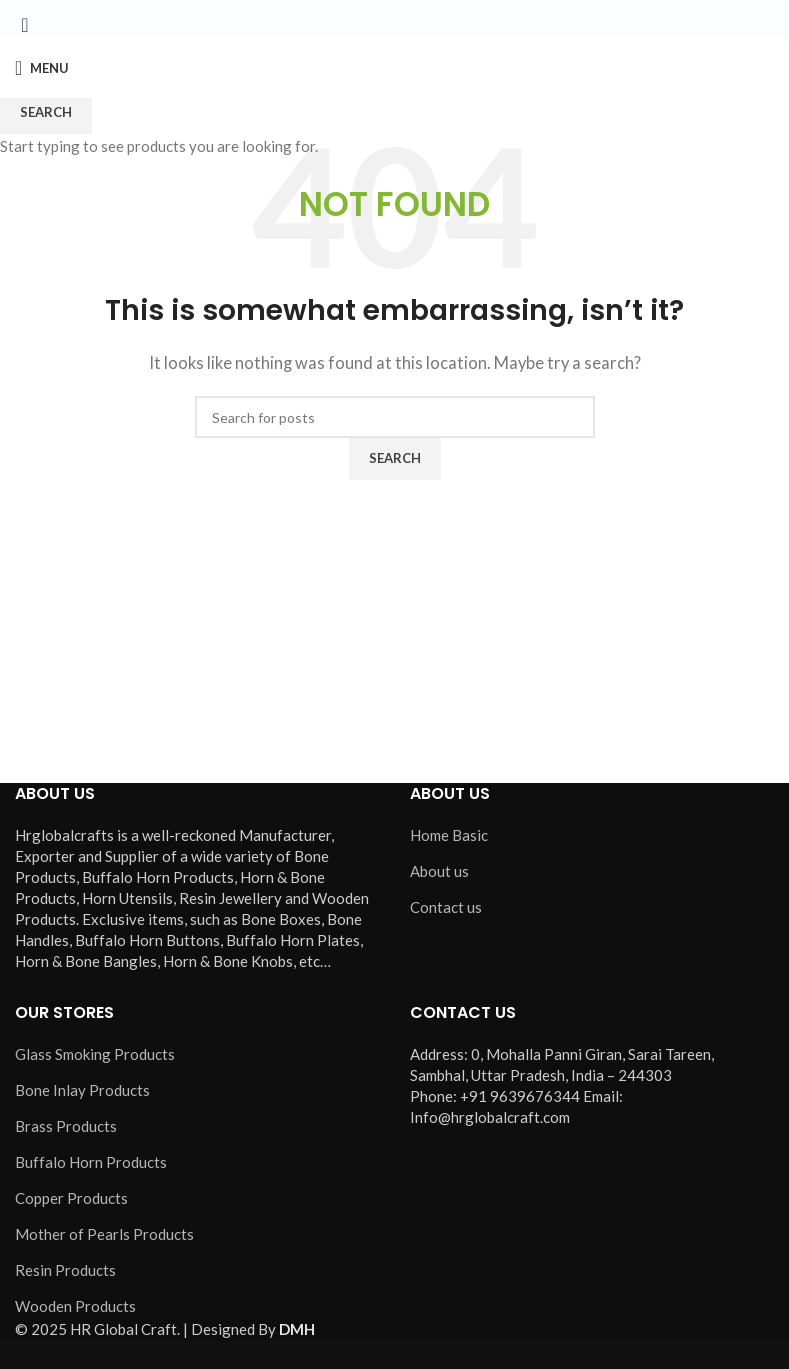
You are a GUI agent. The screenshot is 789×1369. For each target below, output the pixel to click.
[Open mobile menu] (42, 68)
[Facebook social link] (347, 19)
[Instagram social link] (395, 19)
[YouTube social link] (419, 19)
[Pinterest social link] (443, 19)
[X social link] (371, 19)
